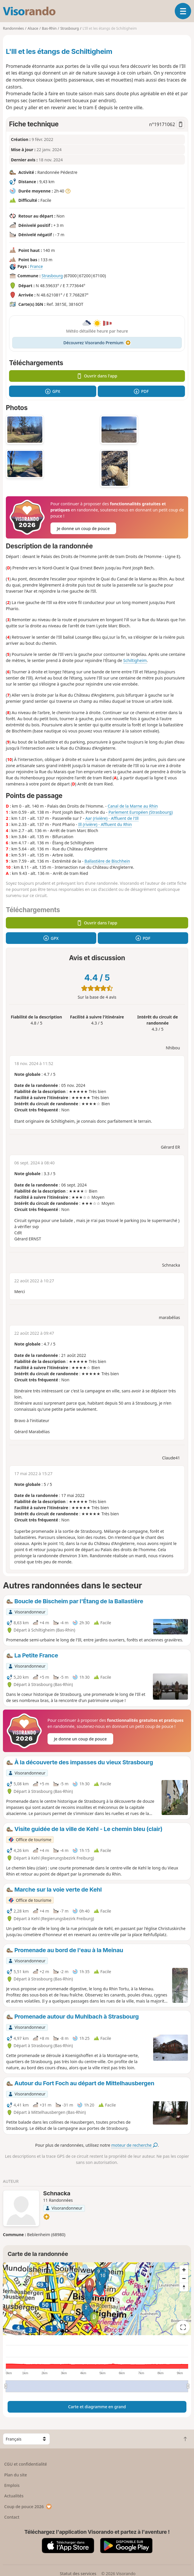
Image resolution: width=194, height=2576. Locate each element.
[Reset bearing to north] (183, 2287)
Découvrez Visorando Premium (97, 343)
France (36, 266)
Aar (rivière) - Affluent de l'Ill (112, 818)
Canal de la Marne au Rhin (133, 806)
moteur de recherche (134, 2145)
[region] (97, 2298)
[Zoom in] (183, 2269)
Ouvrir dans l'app (97, 376)
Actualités (14, 2496)
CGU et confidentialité (25, 2464)
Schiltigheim (135, 660)
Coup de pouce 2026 (28, 2506)
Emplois (12, 2485)
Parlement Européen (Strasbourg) (141, 812)
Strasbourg (52, 275)
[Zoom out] (183, 2278)
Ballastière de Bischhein (107, 861)
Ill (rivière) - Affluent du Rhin (105, 824)
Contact (12, 2517)
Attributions (14, 2332)
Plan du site (15, 2475)
